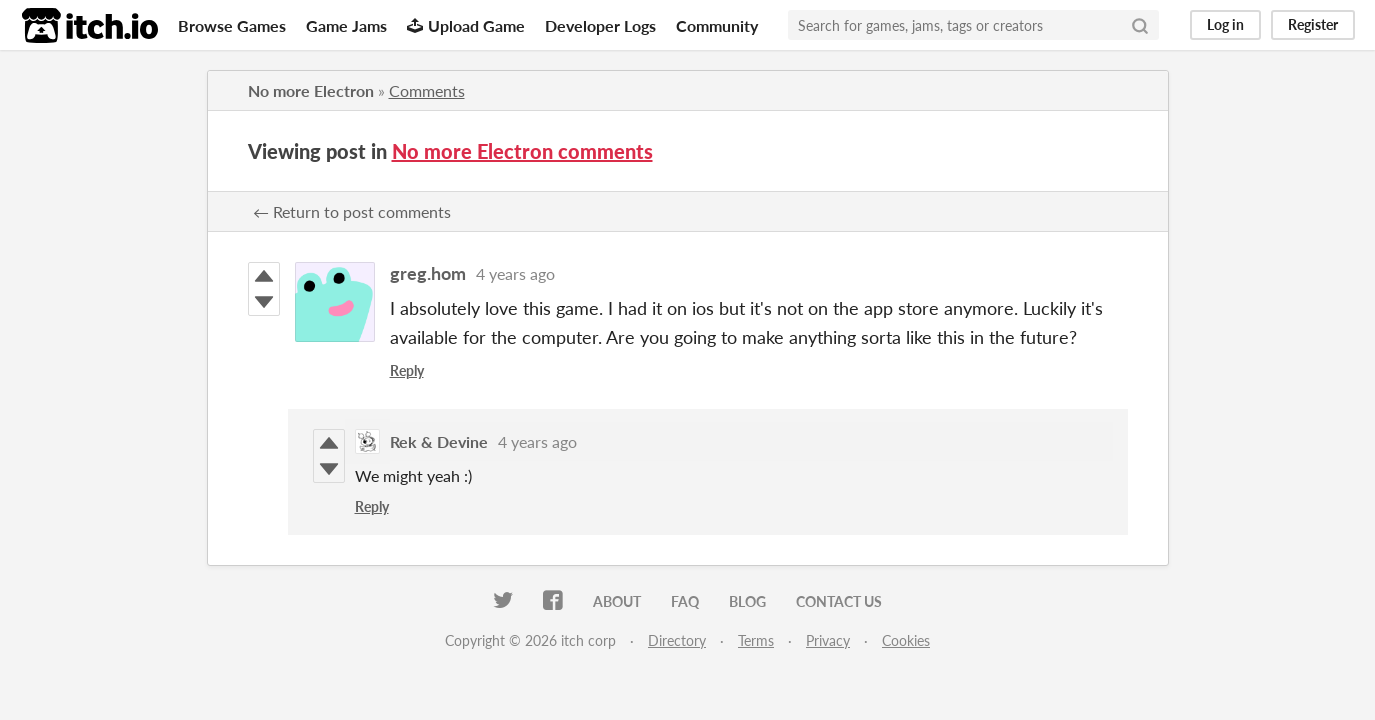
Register (1313, 24)
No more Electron (311, 90)
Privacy (828, 640)
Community (717, 25)
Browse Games (232, 25)
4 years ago (515, 273)
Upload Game (466, 25)
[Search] (1140, 25)
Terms (756, 640)
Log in (1225, 24)
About (617, 601)
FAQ (685, 601)
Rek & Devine (439, 441)
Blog (747, 601)
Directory (677, 640)
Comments (427, 90)
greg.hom (428, 273)
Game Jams (346, 25)
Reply (407, 370)
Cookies (906, 640)
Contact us (839, 601)
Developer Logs (600, 25)
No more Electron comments (522, 151)
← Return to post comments (352, 211)
